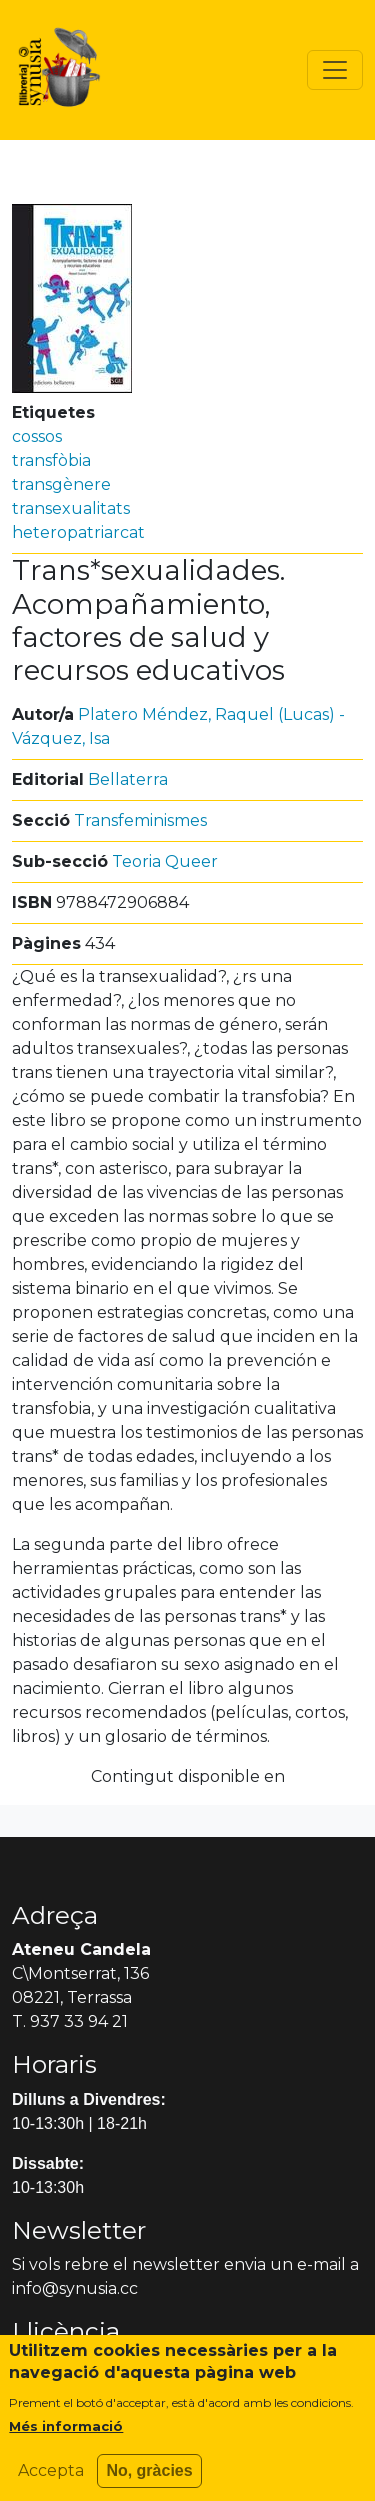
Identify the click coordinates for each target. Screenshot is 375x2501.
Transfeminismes (140, 820)
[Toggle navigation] (335, 70)
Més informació (66, 2437)
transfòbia (51, 460)
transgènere (61, 484)
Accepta (51, 2481)
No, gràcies (149, 2481)
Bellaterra (128, 779)
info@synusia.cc (75, 2288)
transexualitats (71, 508)
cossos (37, 436)
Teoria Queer (165, 861)
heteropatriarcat (78, 532)
